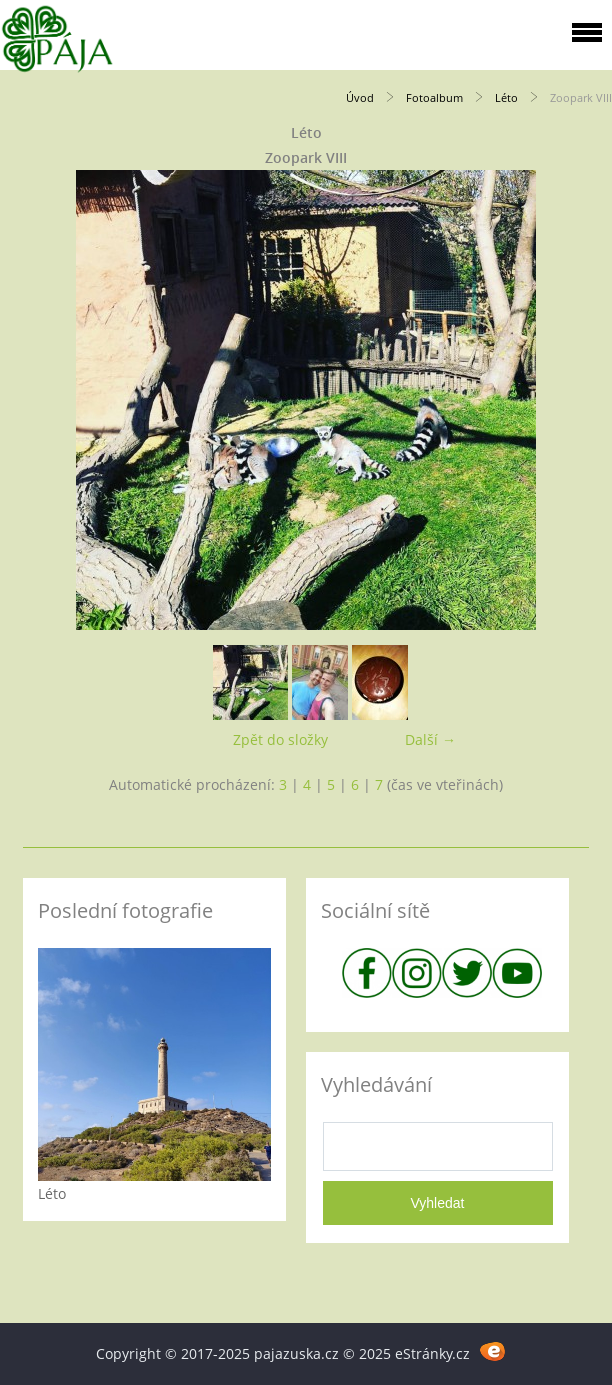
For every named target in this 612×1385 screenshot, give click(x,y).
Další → (430, 739)
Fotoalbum (434, 97)
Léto (506, 97)
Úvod (360, 97)
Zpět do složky (280, 739)
